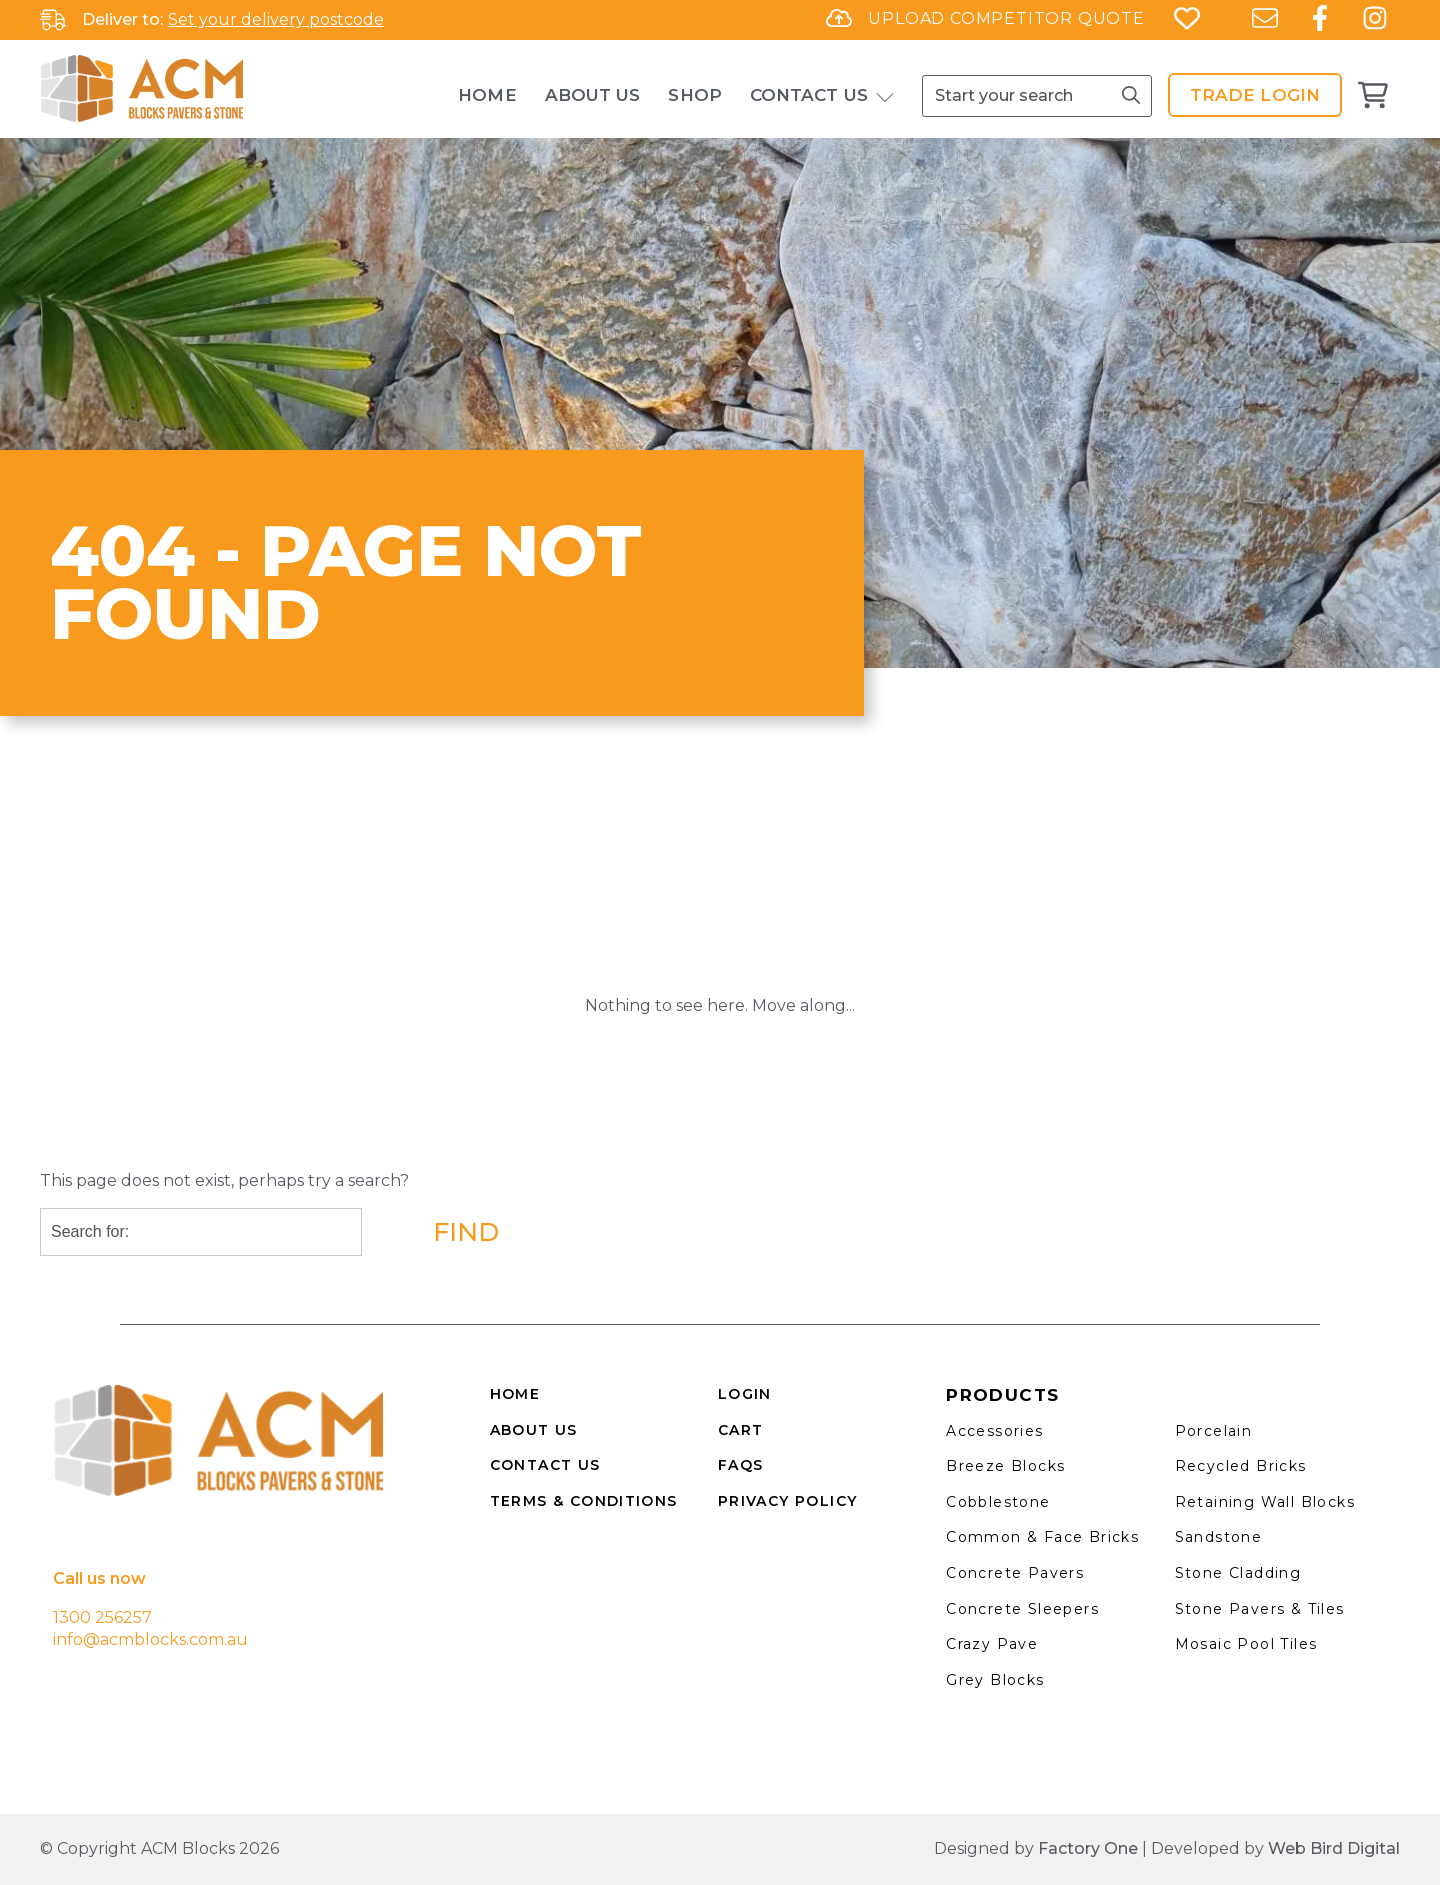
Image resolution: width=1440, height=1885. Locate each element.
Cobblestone (998, 1502)
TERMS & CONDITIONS (584, 1501)
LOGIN (745, 1394)
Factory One (1088, 1848)
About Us (593, 95)
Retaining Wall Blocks (1265, 1502)
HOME (515, 1394)
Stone (1202, 1573)
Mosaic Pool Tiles (1246, 1644)
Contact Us (809, 95)
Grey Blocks (995, 1680)
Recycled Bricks (1241, 1466)
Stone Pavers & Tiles (1260, 1609)
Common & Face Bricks (1042, 1537)
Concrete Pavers (1015, 1573)
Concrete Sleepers (1022, 1609)
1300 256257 (102, 1617)
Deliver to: (122, 20)
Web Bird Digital (1334, 1848)
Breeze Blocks (1005, 1466)
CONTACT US (545, 1465)
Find (466, 1231)
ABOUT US (534, 1430)
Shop (694, 95)
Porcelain (1214, 1431)
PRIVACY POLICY (788, 1501)
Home (487, 95)
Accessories (994, 1431)
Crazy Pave (992, 1644)
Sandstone (1219, 1537)
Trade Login (1255, 95)
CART (741, 1430)
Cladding (1265, 1573)
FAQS (741, 1465)
